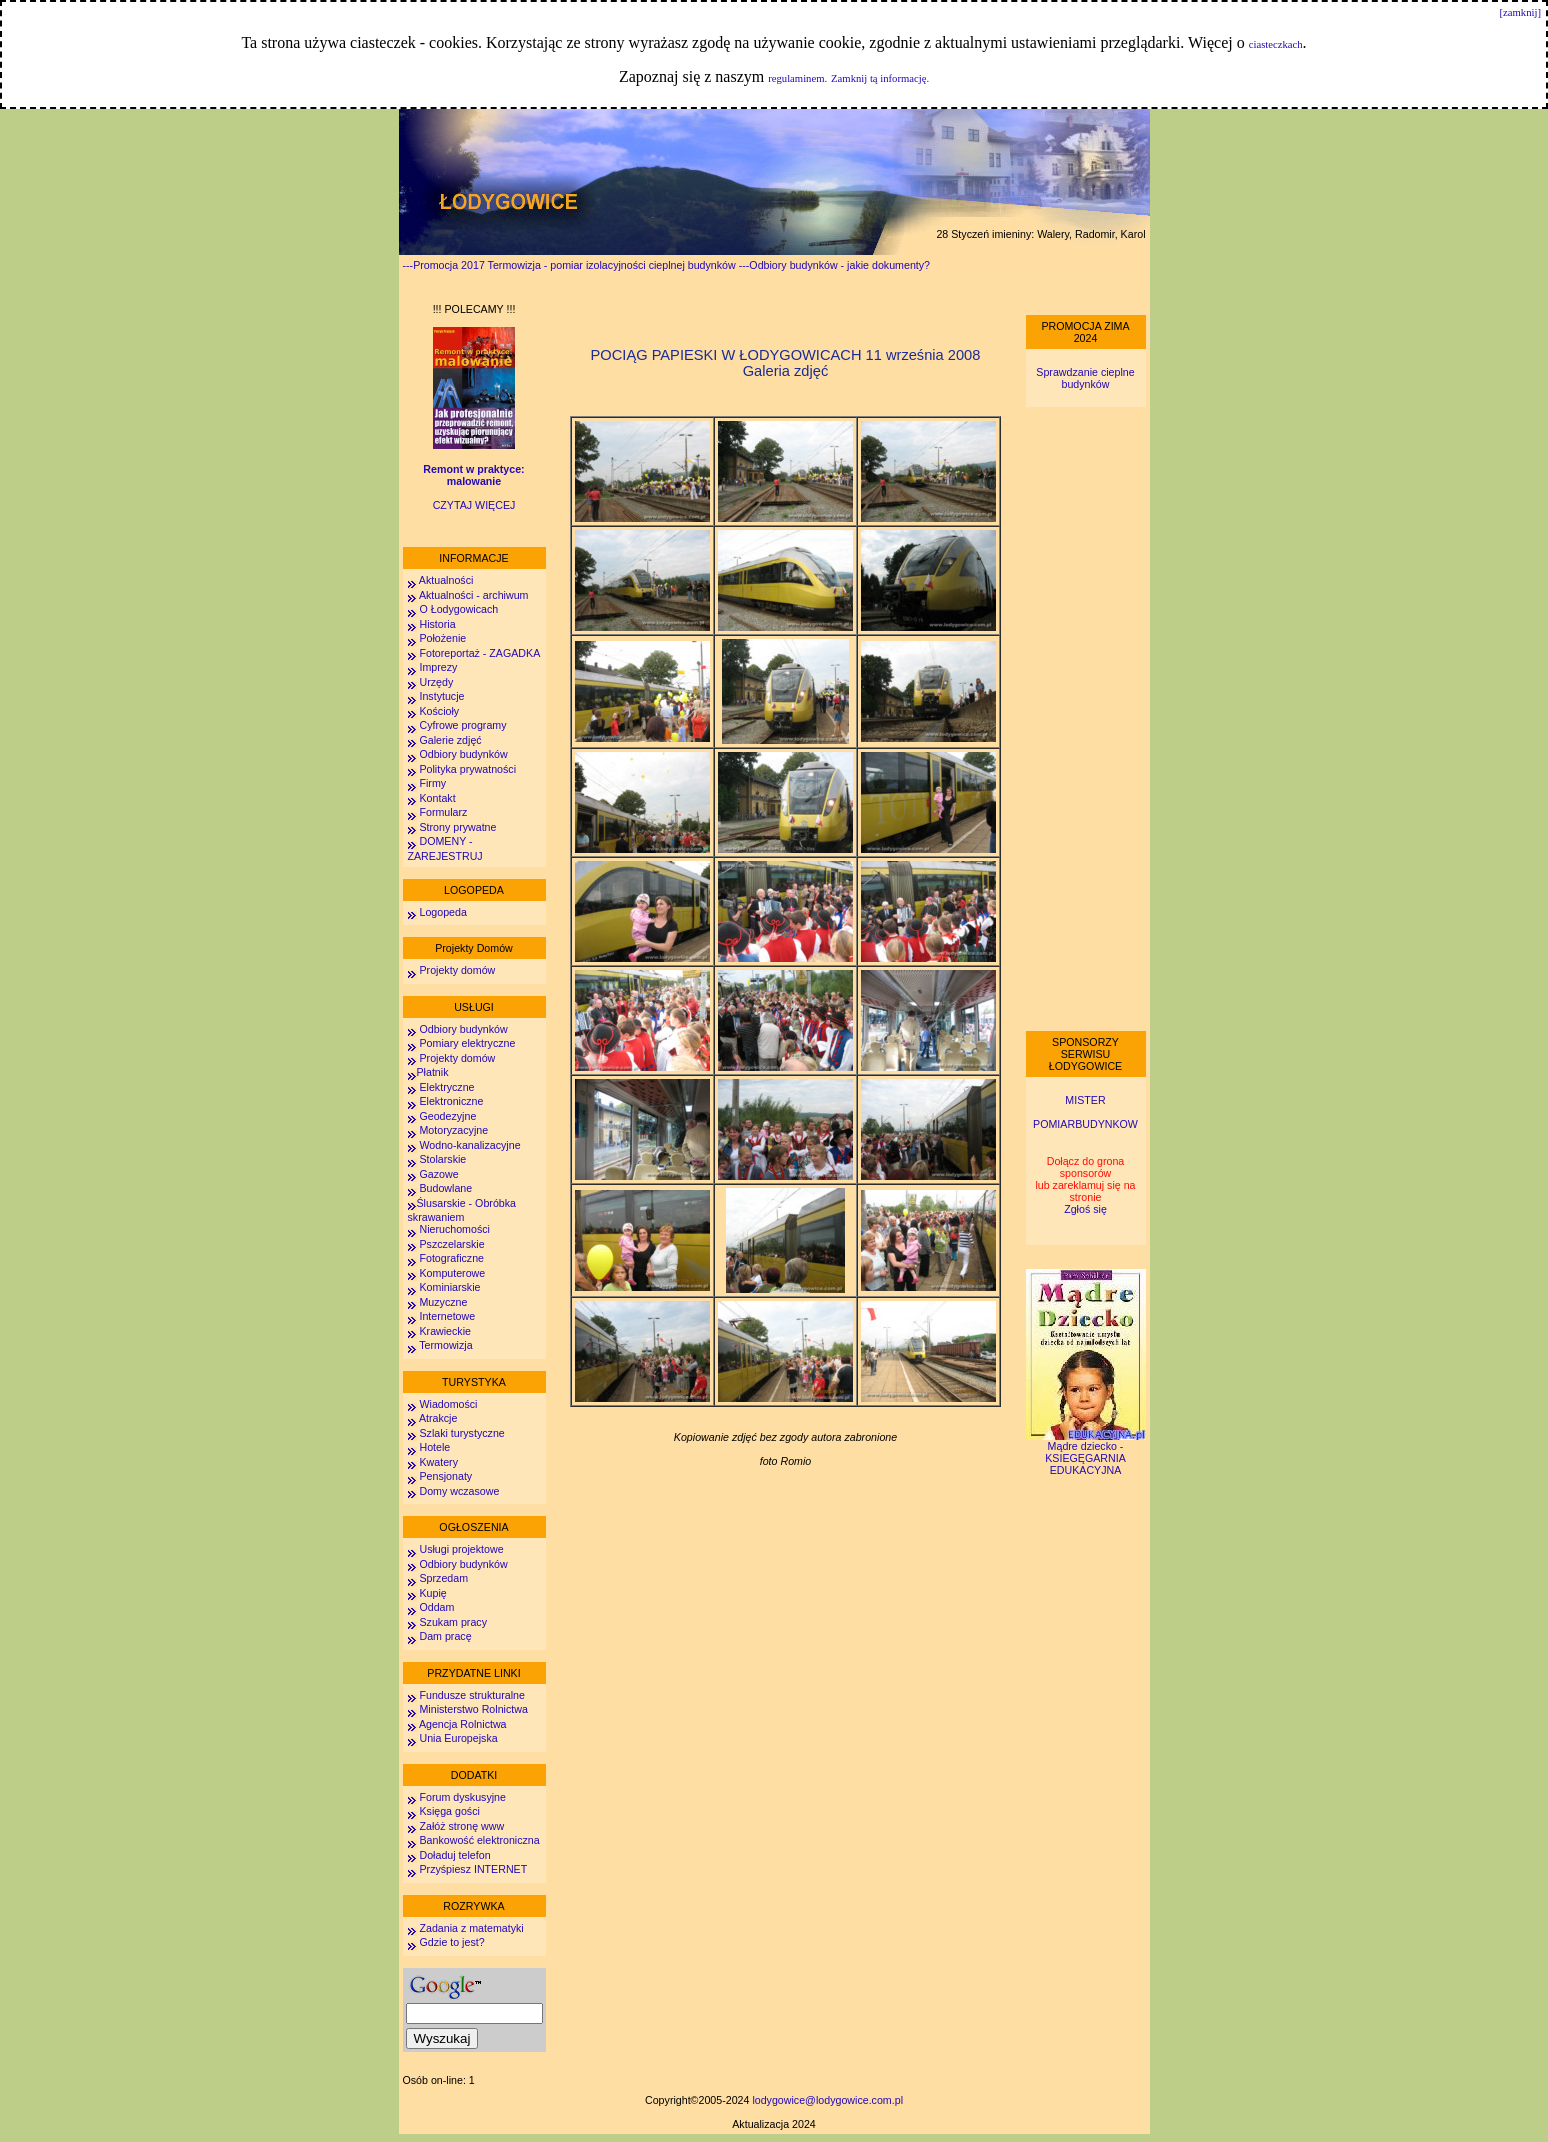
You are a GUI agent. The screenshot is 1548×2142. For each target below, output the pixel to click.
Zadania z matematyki (471, 1928)
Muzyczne (443, 1302)
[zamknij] (1520, 12)
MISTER (1085, 1100)
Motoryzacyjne (453, 1130)
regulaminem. (797, 78)
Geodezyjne (447, 1116)
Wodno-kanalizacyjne (469, 1145)
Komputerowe (452, 1273)
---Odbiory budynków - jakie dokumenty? (834, 265)
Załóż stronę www (461, 1826)
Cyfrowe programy (462, 725)
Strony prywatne (457, 827)
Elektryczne (446, 1087)
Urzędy (436, 682)
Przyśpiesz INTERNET (473, 1869)
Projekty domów (457, 970)
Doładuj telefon (454, 1855)
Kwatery (438, 1462)
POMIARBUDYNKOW (1085, 1124)
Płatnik (433, 1072)
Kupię (432, 1593)
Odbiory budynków (463, 754)
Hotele (434, 1447)
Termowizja (445, 1345)
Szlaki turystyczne (461, 1433)
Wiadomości (447, 1404)
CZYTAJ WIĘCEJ (474, 505)
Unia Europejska (458, 1738)
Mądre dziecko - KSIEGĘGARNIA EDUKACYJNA (1086, 1453)
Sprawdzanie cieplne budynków (1085, 378)
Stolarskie (442, 1159)
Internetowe (447, 1316)
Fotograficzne (451, 1258)
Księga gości (449, 1811)
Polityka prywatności (467, 769)
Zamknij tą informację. (880, 78)
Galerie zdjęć (450, 740)
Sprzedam (443, 1578)
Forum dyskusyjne (462, 1797)
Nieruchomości (454, 1229)
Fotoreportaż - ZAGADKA (479, 653)
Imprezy (438, 667)
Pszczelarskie (451, 1244)
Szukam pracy (453, 1622)
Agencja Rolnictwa (463, 1724)
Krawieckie (445, 1331)
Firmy (432, 783)
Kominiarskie (449, 1287)
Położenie (442, 638)
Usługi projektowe (461, 1549)
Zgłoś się (1085, 1209)
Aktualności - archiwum (474, 595)
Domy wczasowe (459, 1491)
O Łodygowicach (458, 609)
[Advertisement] (1086, 719)
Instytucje (441, 696)
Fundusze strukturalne (471, 1695)
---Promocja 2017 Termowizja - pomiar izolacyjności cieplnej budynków (569, 265)
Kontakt (437, 798)
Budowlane (445, 1188)
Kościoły (439, 711)
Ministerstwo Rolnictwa (473, 1709)
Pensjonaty (445, 1476)
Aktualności (445, 580)
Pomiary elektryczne (467, 1043)
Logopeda (442, 912)
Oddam (436, 1607)
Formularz (443, 812)
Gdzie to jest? (451, 1942)
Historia (437, 624)
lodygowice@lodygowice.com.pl (827, 2100)
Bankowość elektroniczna (479, 1840)
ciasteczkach (1276, 44)
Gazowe (438, 1174)
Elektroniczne (450, 1101)
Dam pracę (445, 1636)
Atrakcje (438, 1418)
